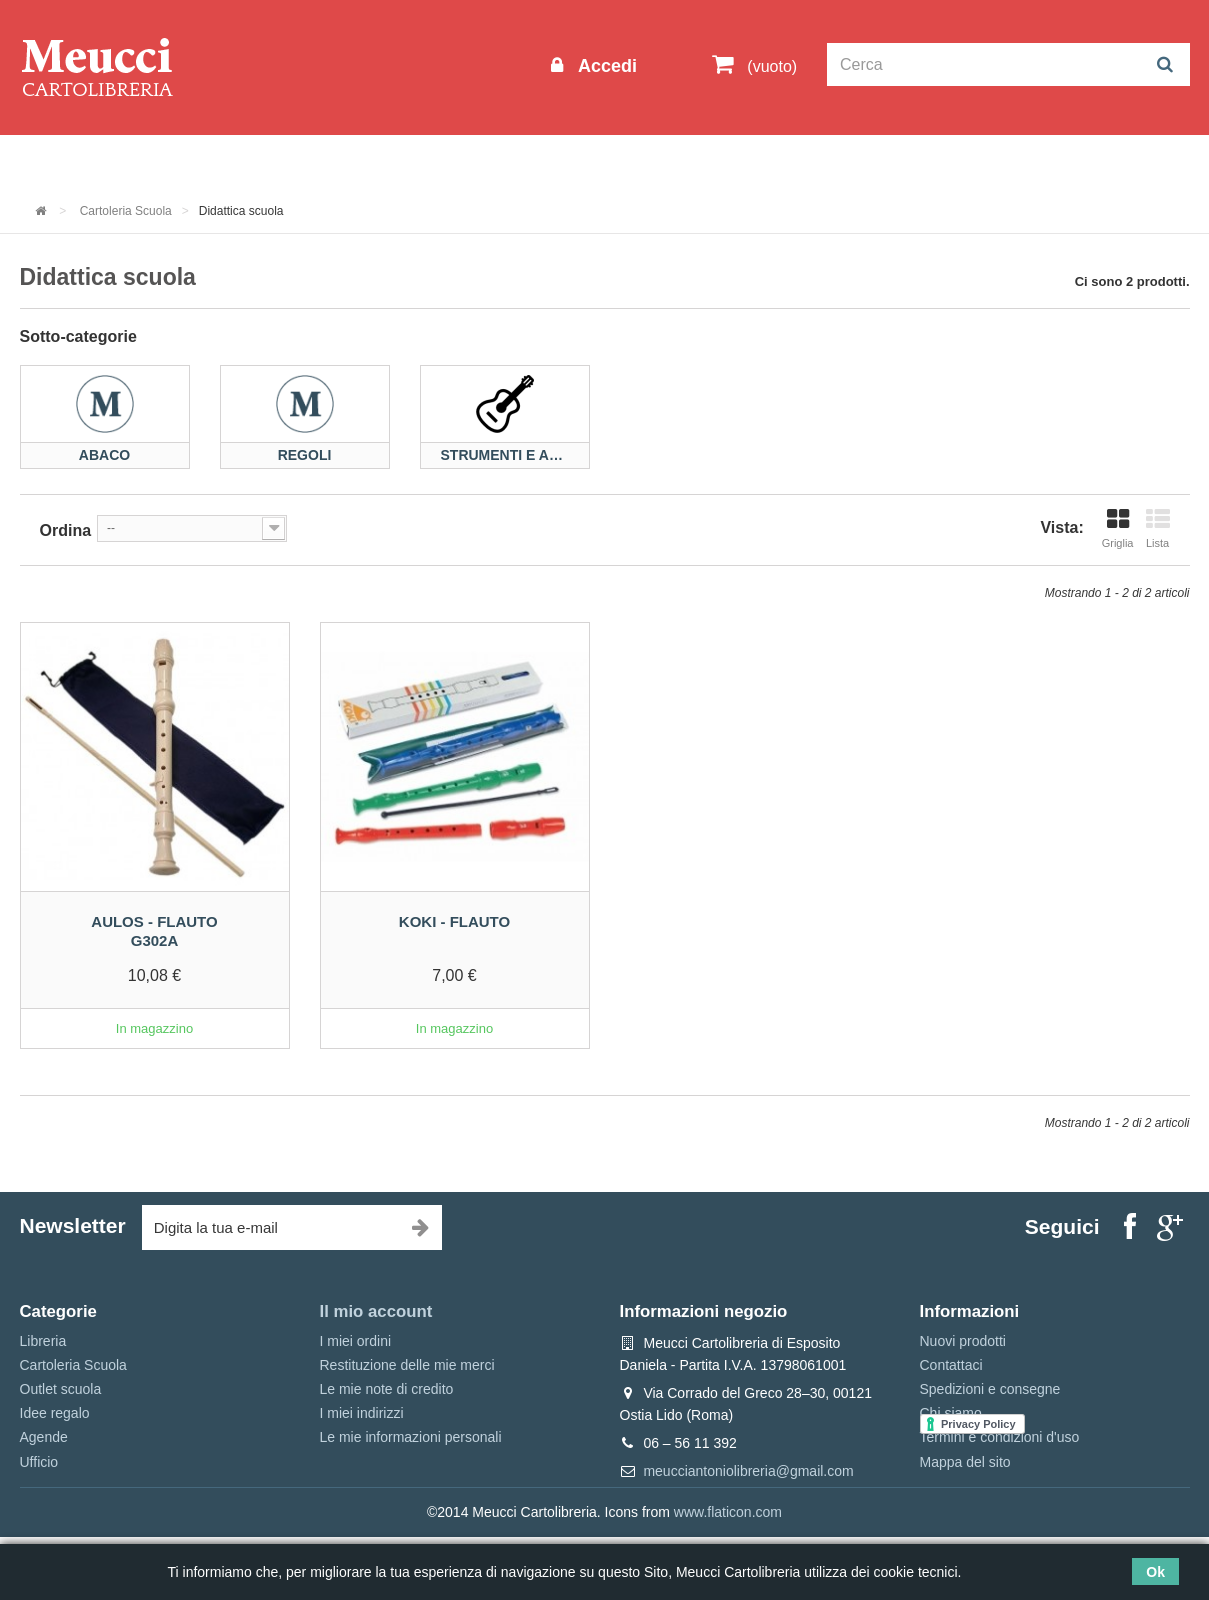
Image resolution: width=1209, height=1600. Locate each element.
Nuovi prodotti (963, 1341)
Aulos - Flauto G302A (154, 931)
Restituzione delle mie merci (407, 1365)
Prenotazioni (775, 161)
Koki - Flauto (454, 921)
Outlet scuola (204, 161)
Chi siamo (951, 1413)
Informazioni (80, 161)
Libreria (468, 161)
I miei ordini (356, 1341)
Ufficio (39, 1462)
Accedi (605, 66)
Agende (44, 1437)
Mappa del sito (965, 1462)
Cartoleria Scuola (346, 161)
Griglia (1118, 528)
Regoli (305, 455)
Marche (669, 161)
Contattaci (951, 1365)
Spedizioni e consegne (990, 1389)
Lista (1158, 528)
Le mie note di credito (387, 1389)
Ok (1155, 1572)
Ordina (66, 530)
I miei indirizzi (362, 1413)
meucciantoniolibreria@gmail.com (748, 1471)
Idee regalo (569, 161)
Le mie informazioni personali (411, 1437)
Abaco (104, 455)
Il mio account (376, 1311)
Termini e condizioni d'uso (1000, 1437)
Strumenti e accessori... (505, 455)
